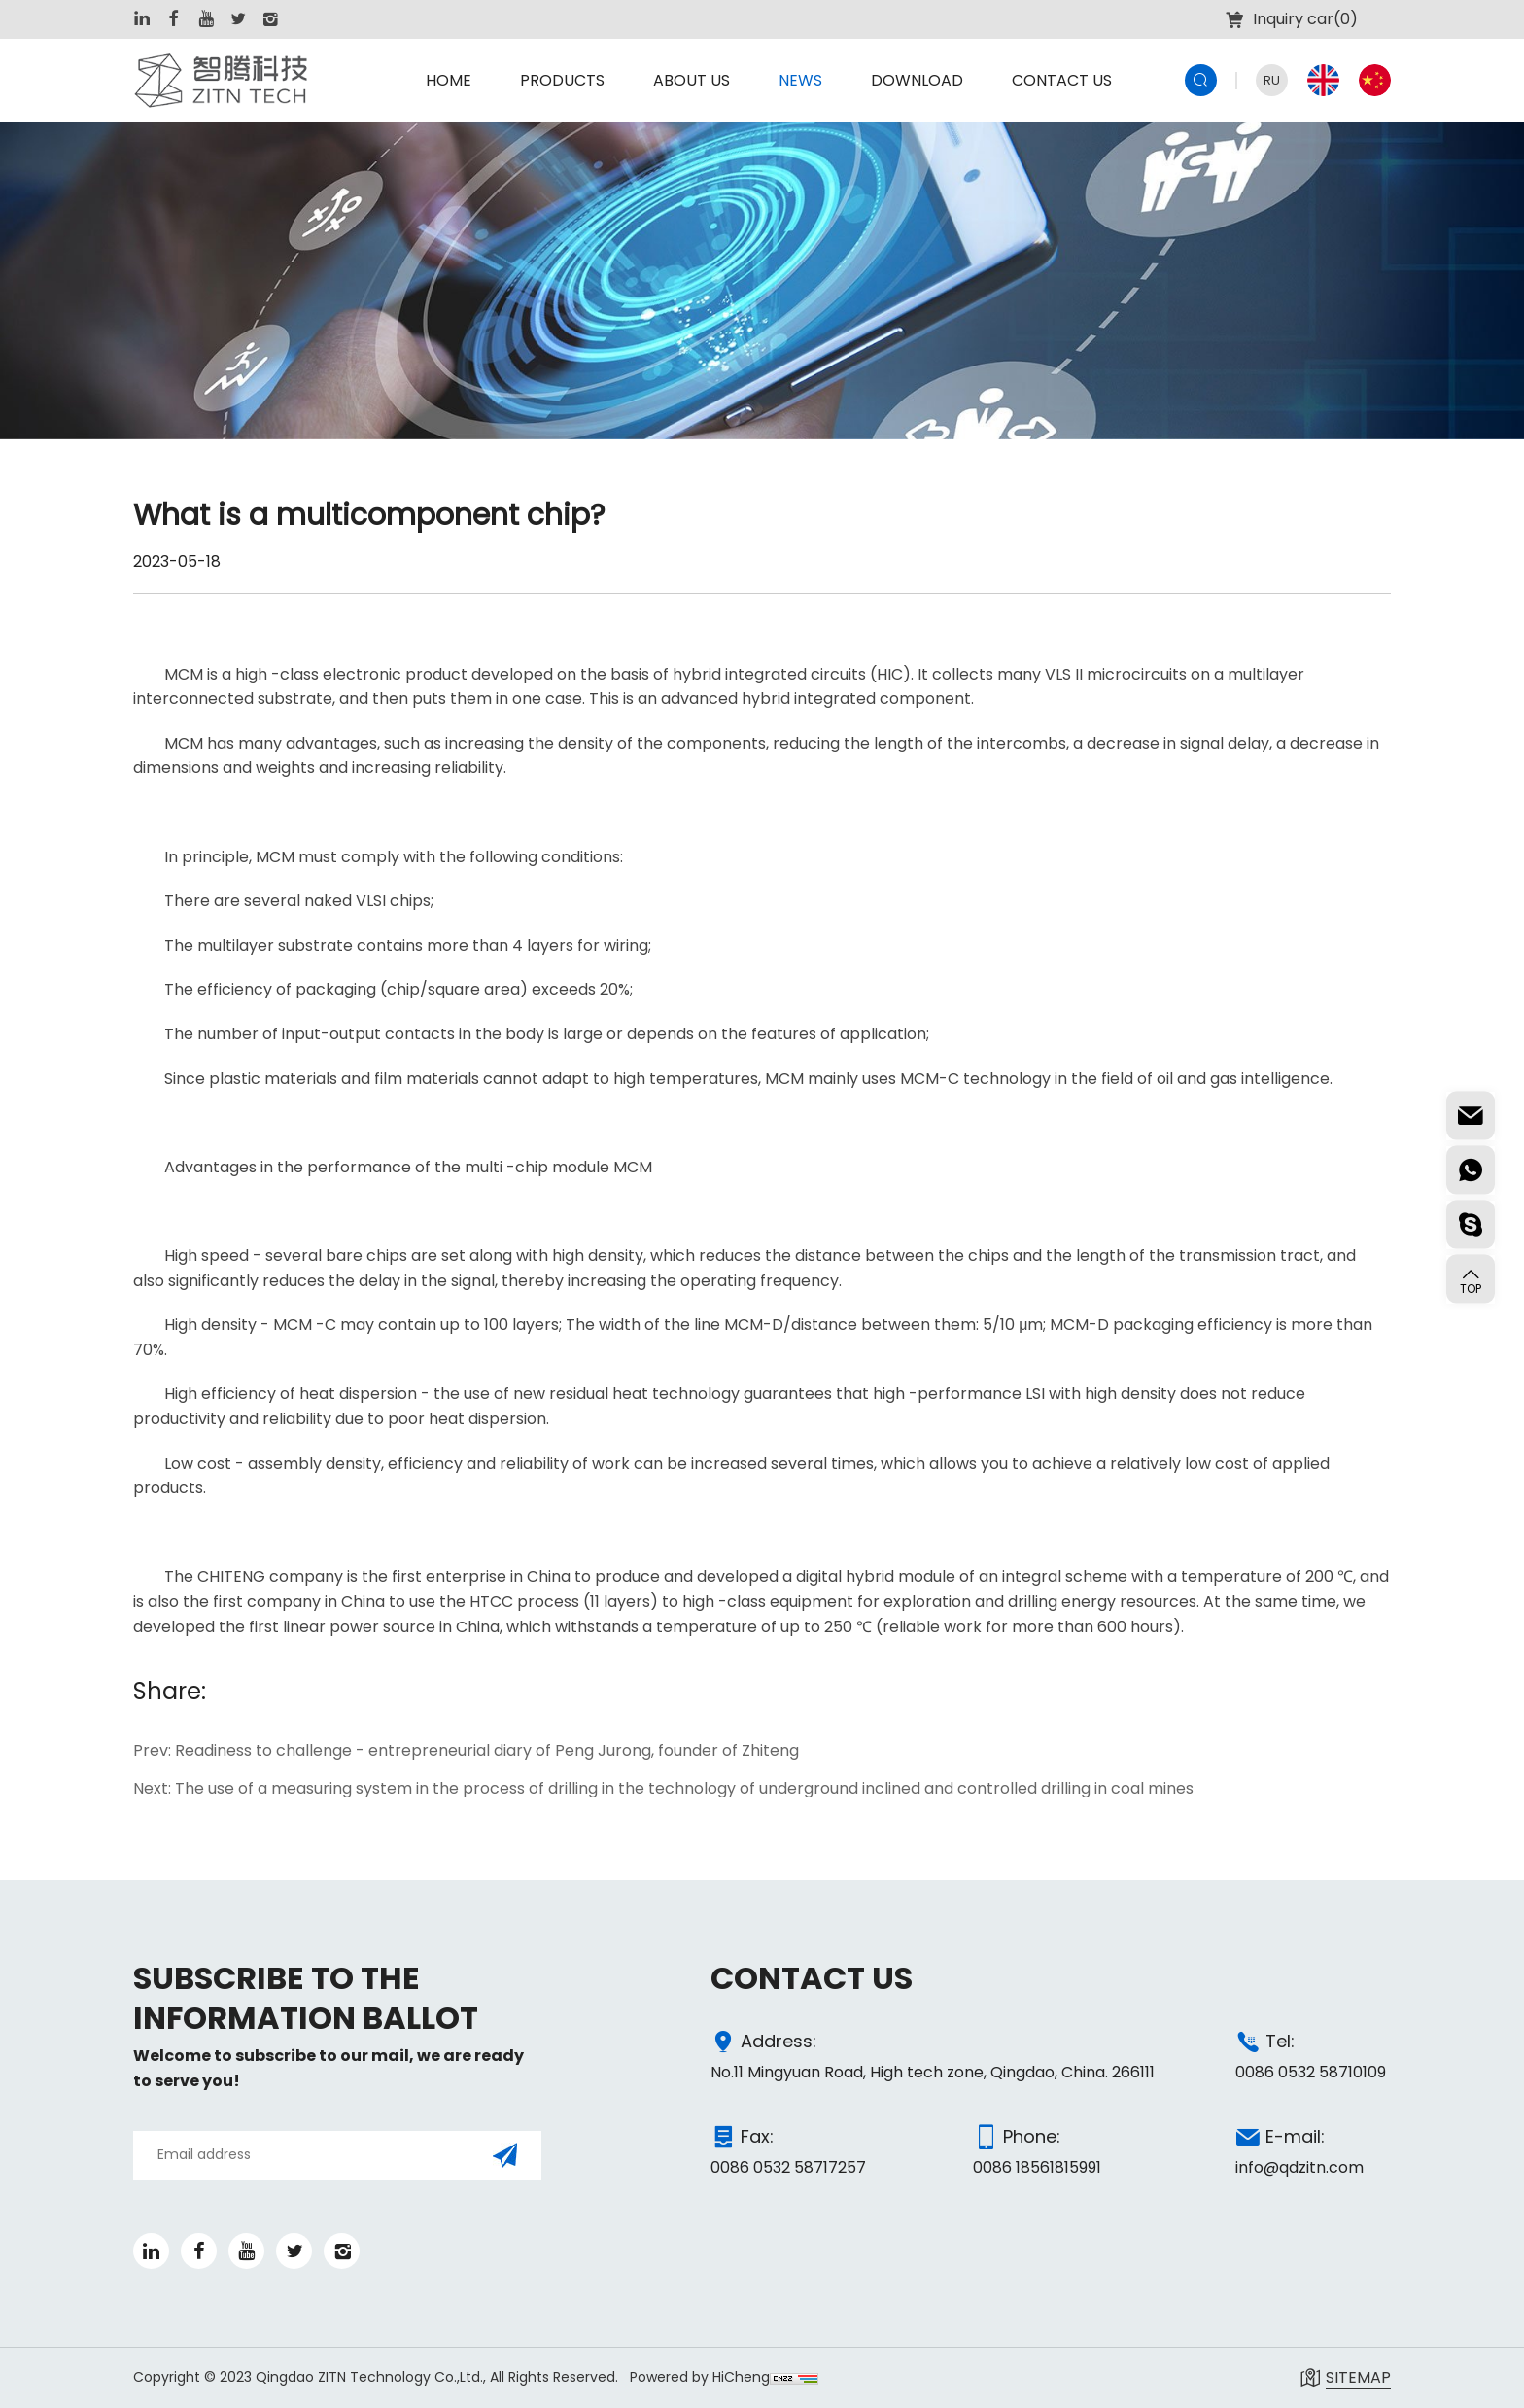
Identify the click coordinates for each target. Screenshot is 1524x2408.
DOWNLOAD (917, 80)
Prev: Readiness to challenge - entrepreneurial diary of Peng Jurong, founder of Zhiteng (466, 1751)
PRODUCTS (562, 80)
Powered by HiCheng (700, 2377)
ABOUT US (691, 80)
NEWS (800, 80)
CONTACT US (1062, 80)
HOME (448, 80)
